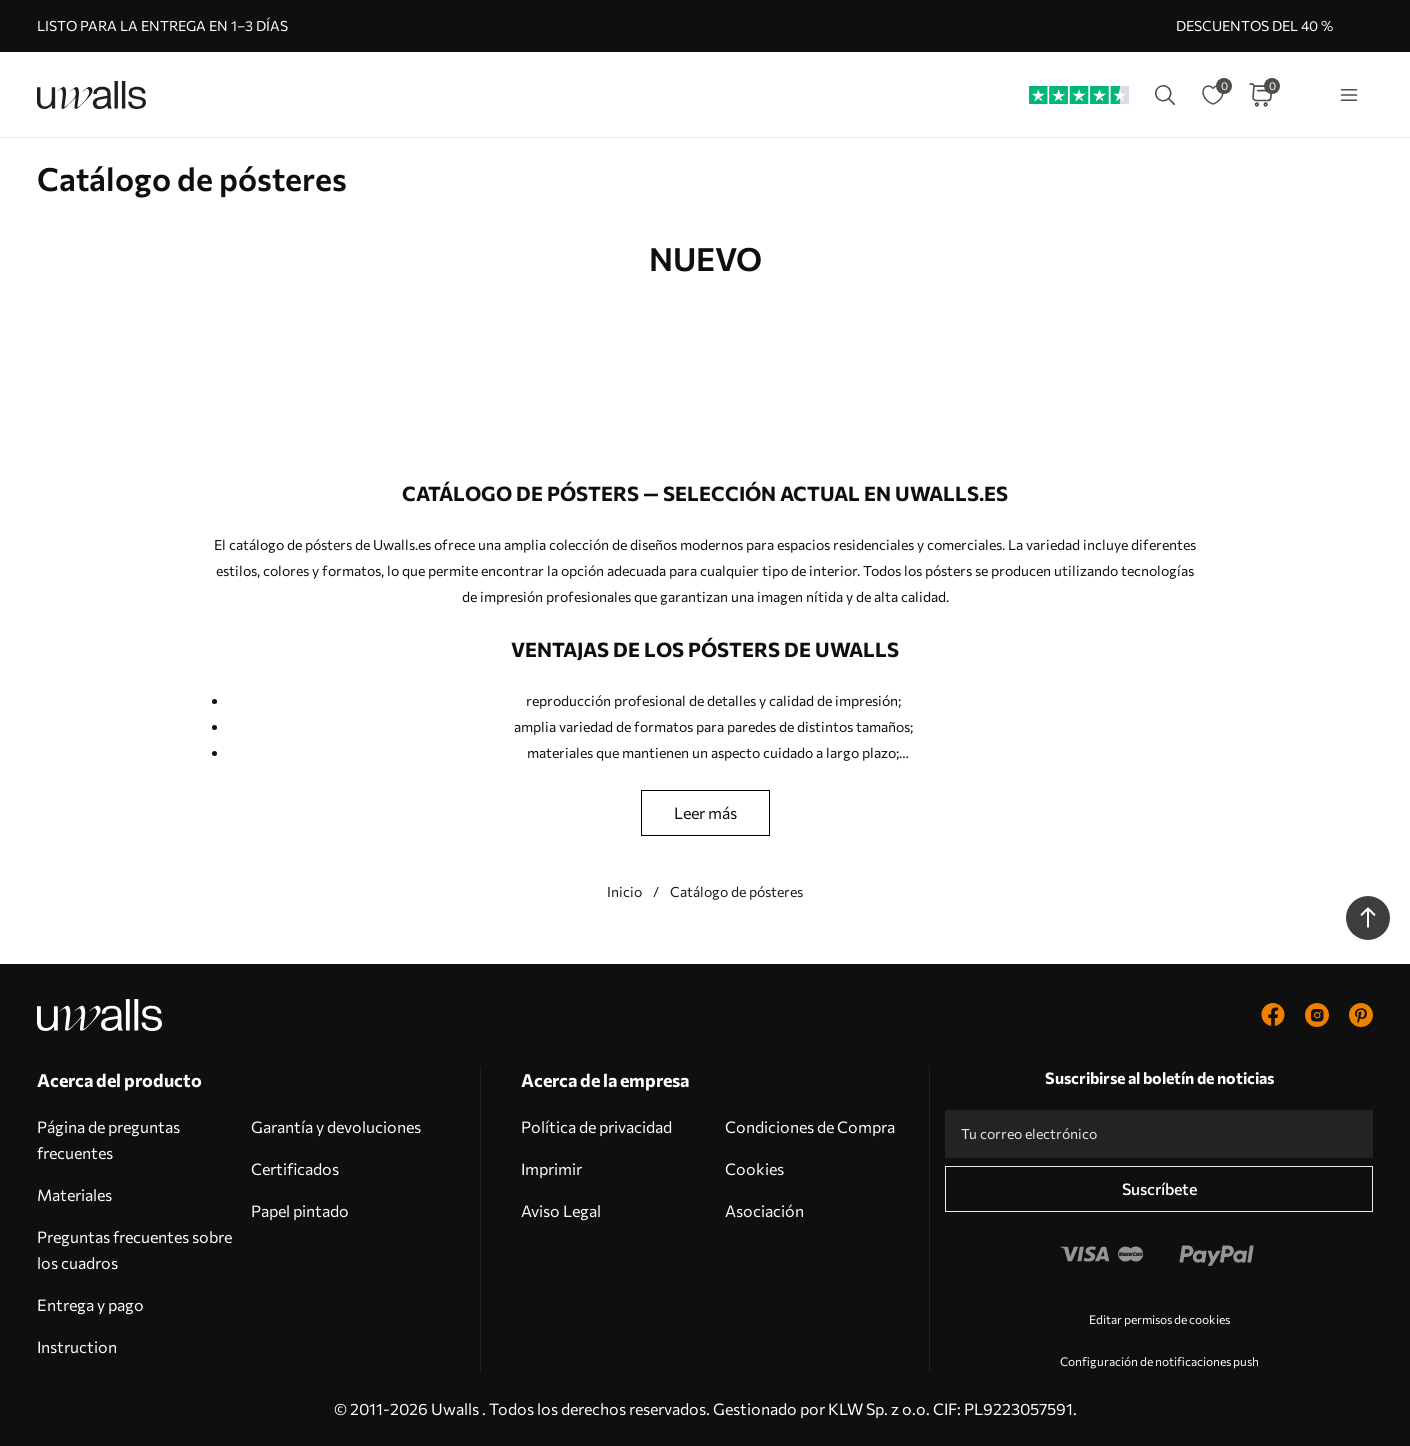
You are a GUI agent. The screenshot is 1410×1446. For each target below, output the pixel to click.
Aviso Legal (561, 1210)
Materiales (74, 1194)
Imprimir (551, 1168)
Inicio (624, 891)
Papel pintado (300, 1210)
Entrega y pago (90, 1304)
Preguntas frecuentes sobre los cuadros (134, 1249)
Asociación (764, 1210)
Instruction (77, 1346)
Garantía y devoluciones (336, 1126)
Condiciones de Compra (810, 1126)
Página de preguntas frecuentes (108, 1139)
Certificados (295, 1168)
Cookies (754, 1168)
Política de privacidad (596, 1126)
